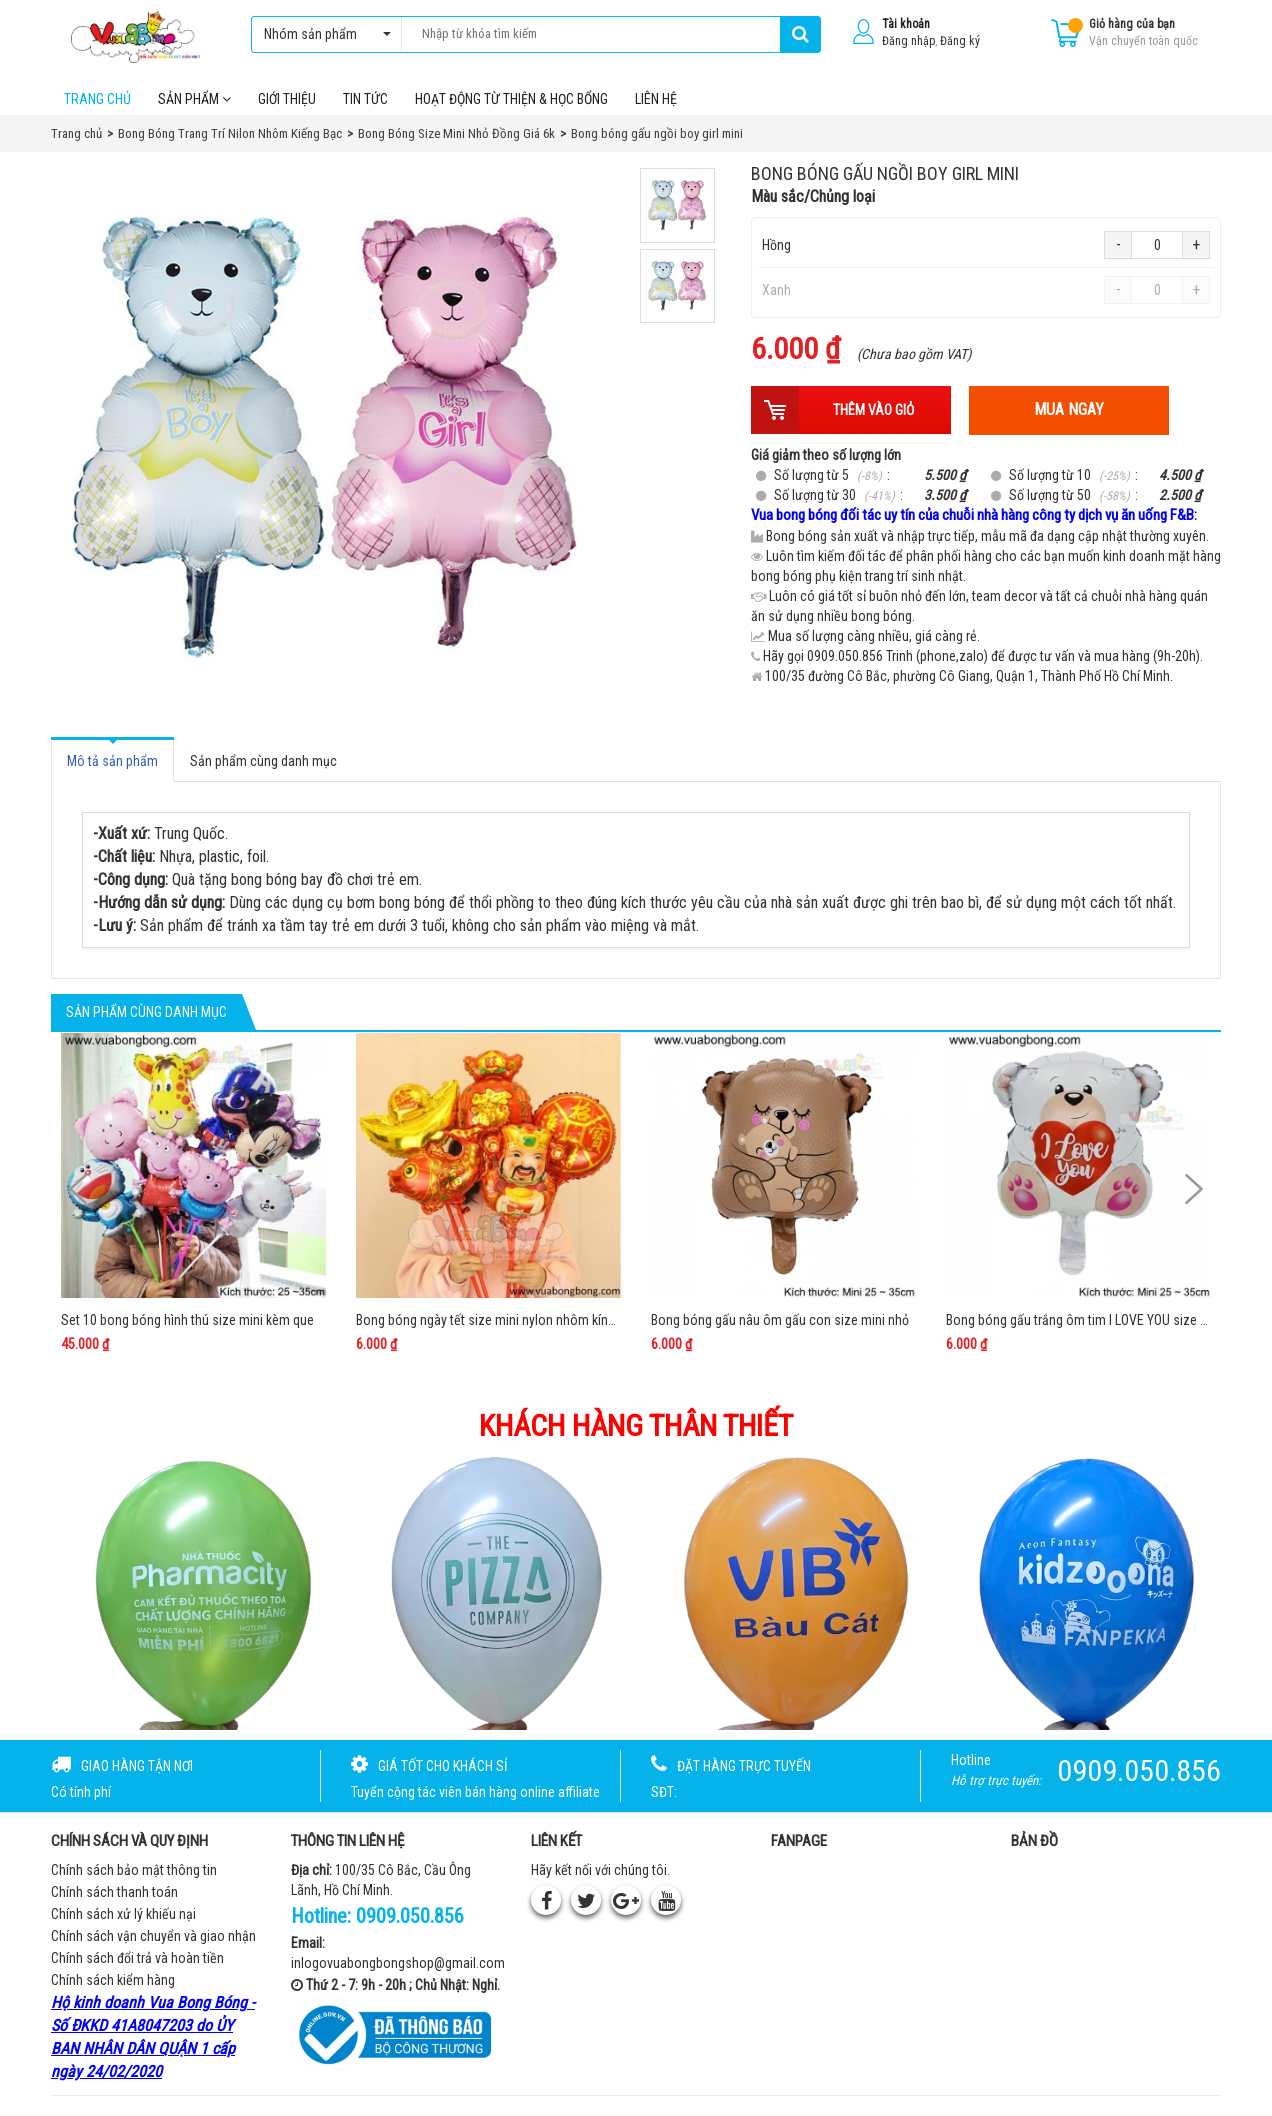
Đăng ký (960, 41)
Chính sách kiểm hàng (113, 1980)
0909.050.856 (410, 1916)
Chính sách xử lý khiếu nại (123, 1914)
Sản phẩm (194, 99)
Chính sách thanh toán (114, 1892)
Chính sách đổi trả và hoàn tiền (137, 1958)
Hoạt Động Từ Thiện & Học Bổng (511, 99)
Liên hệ (656, 99)
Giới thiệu (287, 99)
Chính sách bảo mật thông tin (134, 1870)
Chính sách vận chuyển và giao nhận (153, 1936)
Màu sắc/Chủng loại (813, 196)
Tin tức (365, 99)
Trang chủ (97, 99)
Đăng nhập (908, 41)
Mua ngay (1069, 409)
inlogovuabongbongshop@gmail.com (398, 1963)
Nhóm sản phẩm (322, 34)
